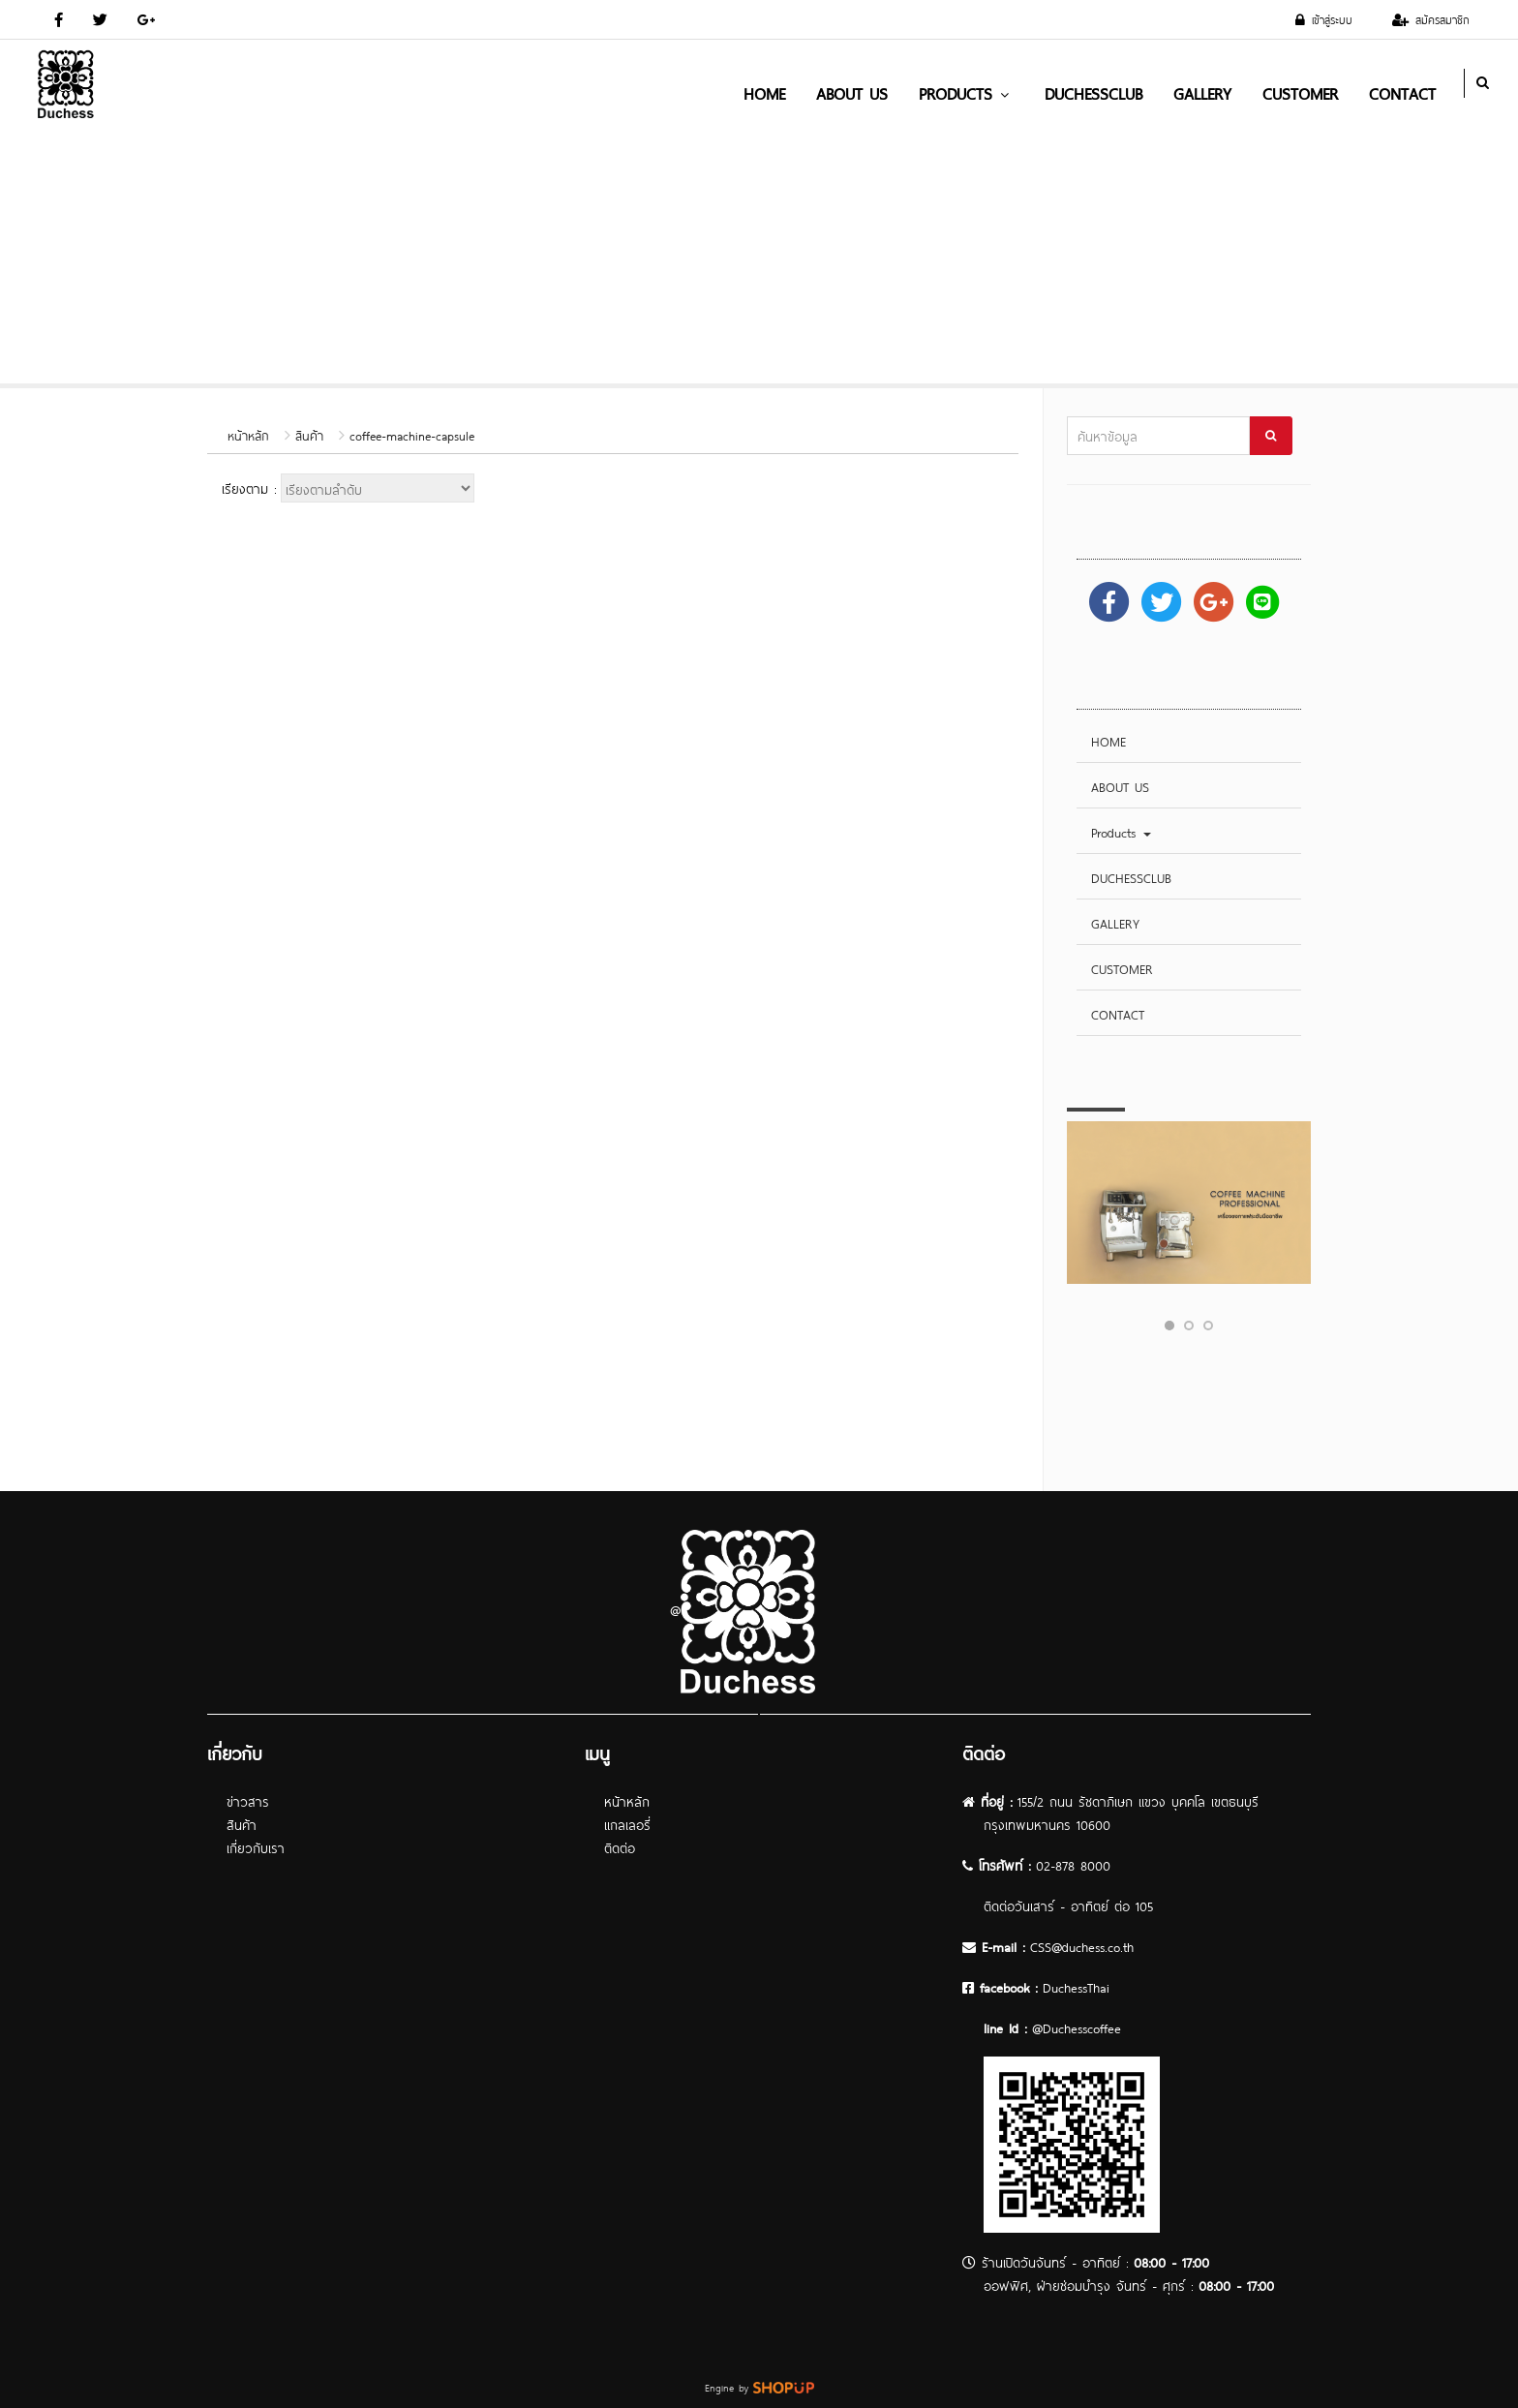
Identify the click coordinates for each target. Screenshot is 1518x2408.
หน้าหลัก (248, 434)
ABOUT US (852, 92)
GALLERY (1202, 92)
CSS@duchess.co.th (1082, 1946)
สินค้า (309, 434)
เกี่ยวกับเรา (256, 1847)
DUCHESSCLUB (1093, 92)
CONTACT (1402, 92)
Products (966, 92)
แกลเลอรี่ (627, 1824)
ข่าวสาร (248, 1800)
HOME (764, 92)
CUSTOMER (1300, 92)
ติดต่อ (619, 1847)
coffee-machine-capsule (411, 434)
